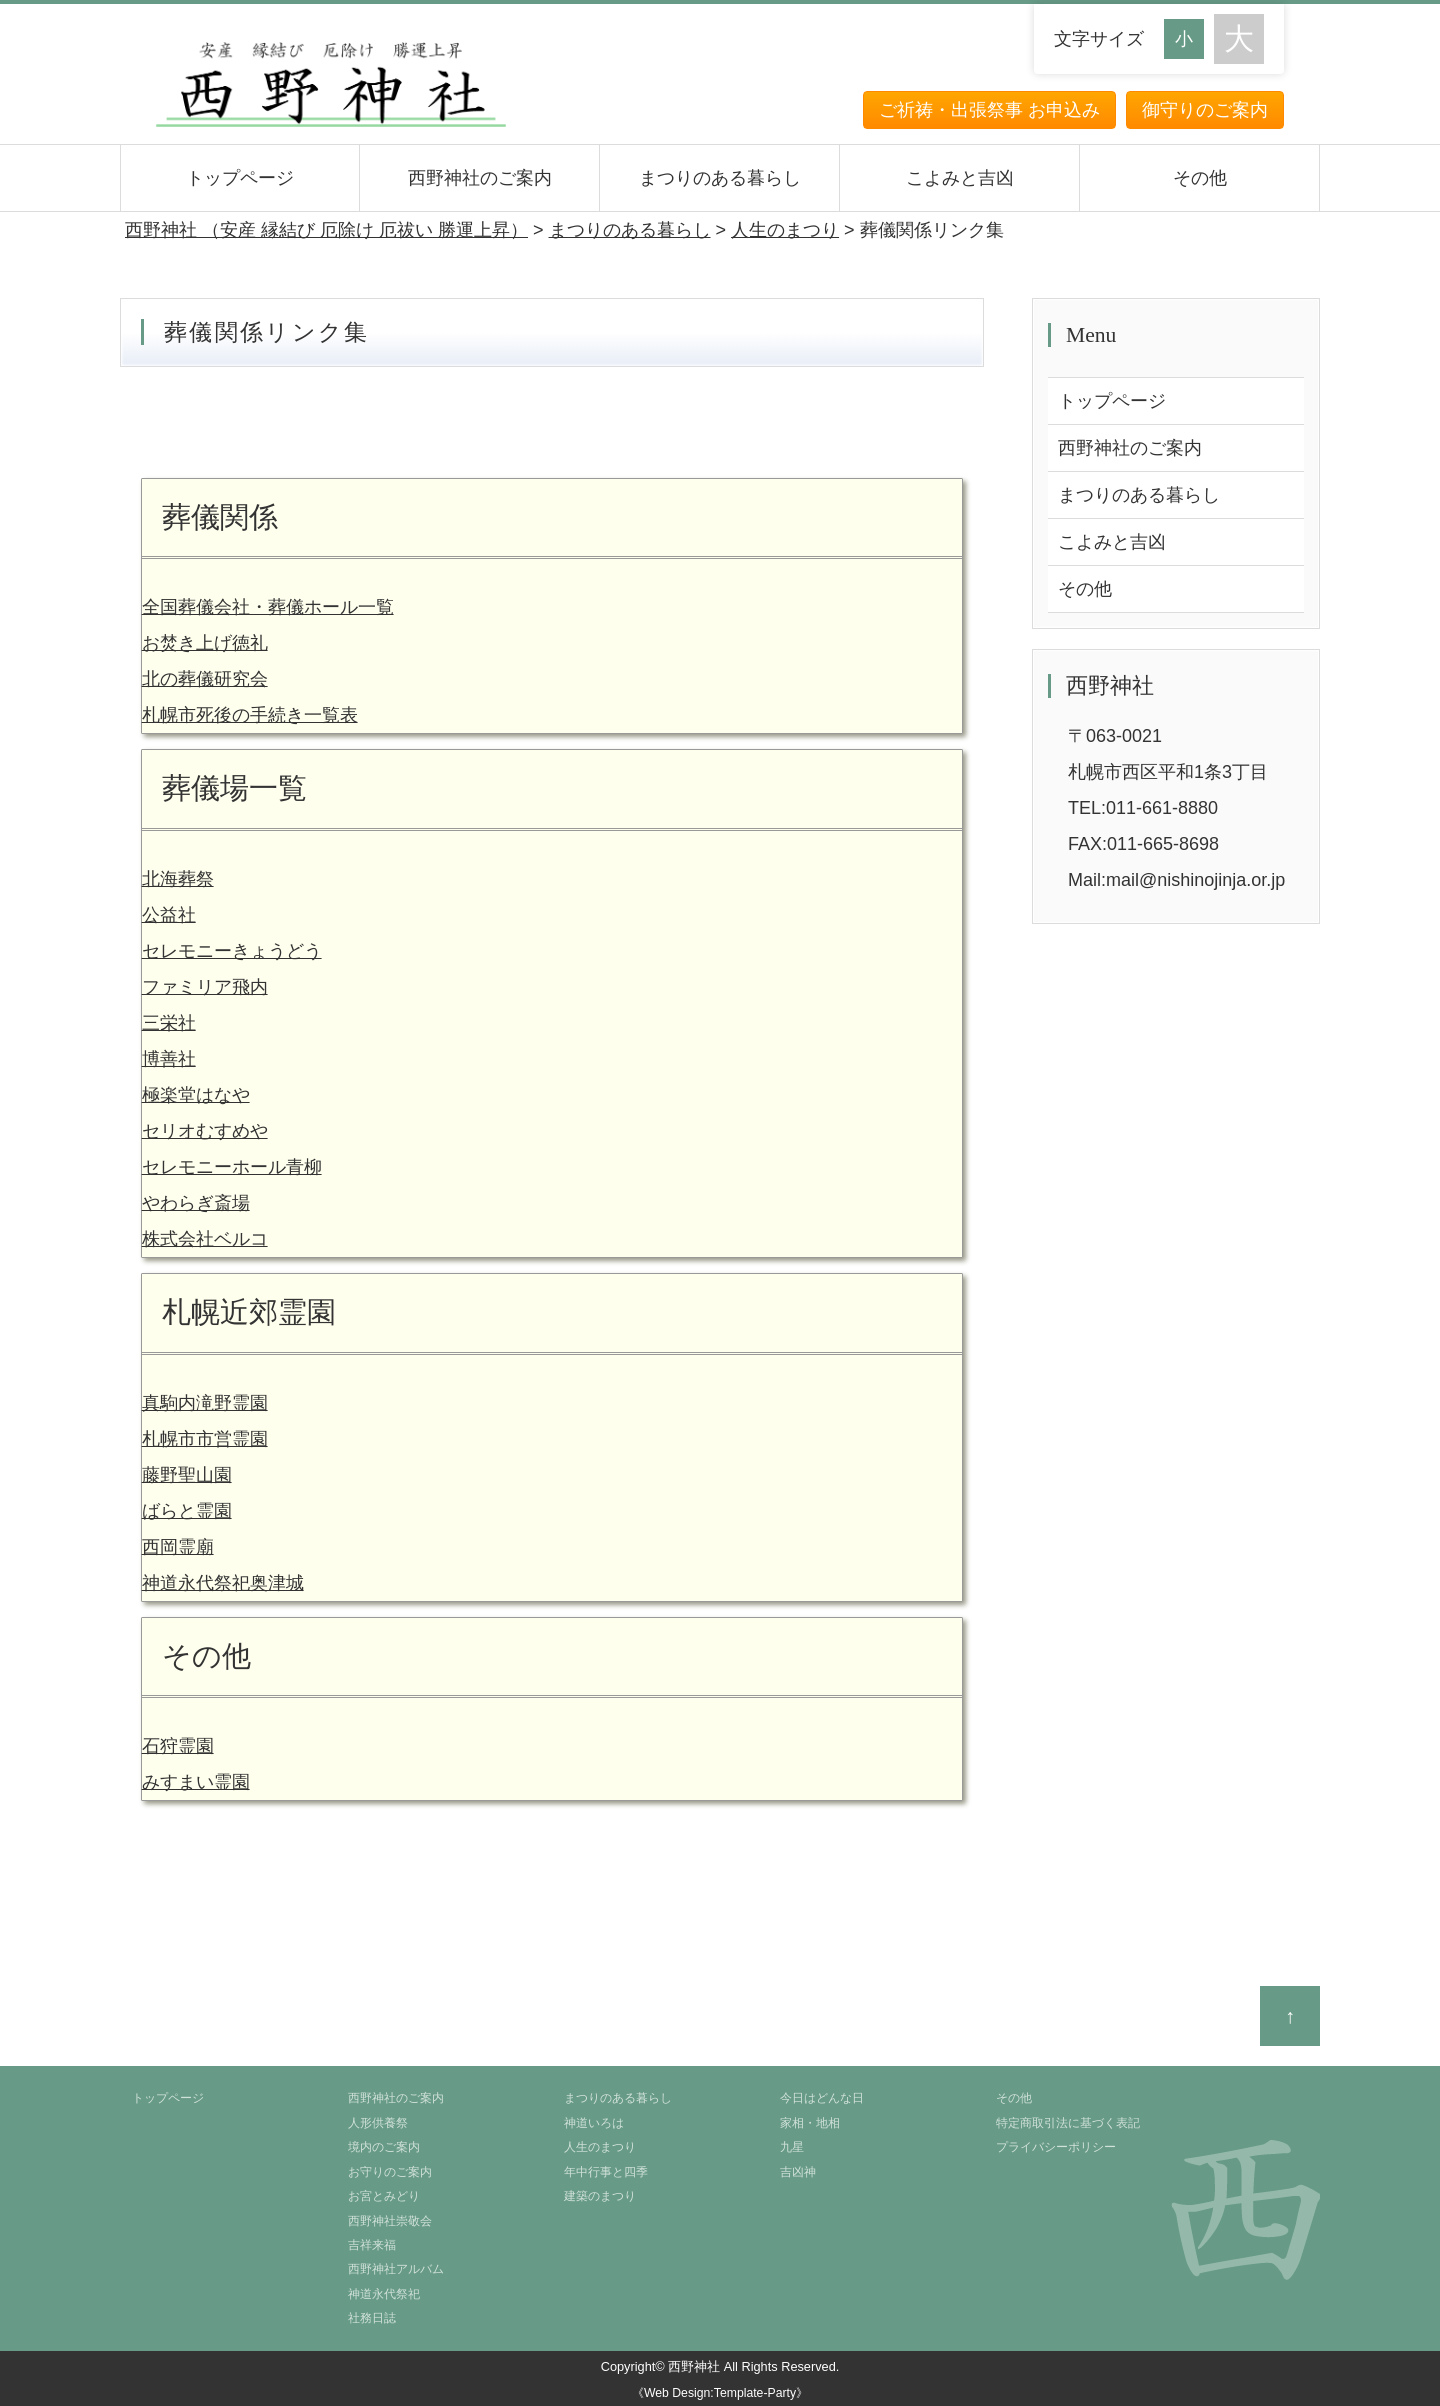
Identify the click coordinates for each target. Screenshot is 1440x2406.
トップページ (240, 178)
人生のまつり (600, 2147)
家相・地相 (810, 2123)
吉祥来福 (372, 2245)
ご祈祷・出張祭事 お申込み (989, 110)
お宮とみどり (384, 2196)
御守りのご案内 (1205, 110)
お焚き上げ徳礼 (205, 643)
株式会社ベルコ (205, 1239)
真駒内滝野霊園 (205, 1403)
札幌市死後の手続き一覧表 (250, 715)
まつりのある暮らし (720, 178)
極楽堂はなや (196, 1095)
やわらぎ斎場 (196, 1203)
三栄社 (169, 1023)
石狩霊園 (178, 1746)
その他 (1200, 178)
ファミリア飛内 (205, 987)
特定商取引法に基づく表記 (1068, 2123)
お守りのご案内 (390, 2172)
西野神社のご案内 (480, 178)
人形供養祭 (378, 2123)
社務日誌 (372, 2318)
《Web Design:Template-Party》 (720, 2393)
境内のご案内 (384, 2147)
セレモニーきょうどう (232, 951)
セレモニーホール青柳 (232, 1167)
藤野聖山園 (187, 1475)
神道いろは (594, 2123)
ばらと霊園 (187, 1511)
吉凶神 (798, 2172)
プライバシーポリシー (1056, 2147)
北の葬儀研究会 (205, 679)
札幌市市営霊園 (205, 1439)
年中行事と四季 (606, 2172)
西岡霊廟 (178, 1547)
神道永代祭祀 (384, 2294)
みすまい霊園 (196, 1782)
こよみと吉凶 (960, 178)
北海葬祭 (178, 879)
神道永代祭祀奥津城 (223, 1583)
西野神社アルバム (396, 2269)
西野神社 (694, 2366)
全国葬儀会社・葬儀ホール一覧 (268, 607)
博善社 (169, 1059)
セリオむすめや (205, 1131)
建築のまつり (600, 2196)
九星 (792, 2147)
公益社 (169, 915)
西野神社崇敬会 (390, 2221)
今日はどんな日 (822, 2098)
